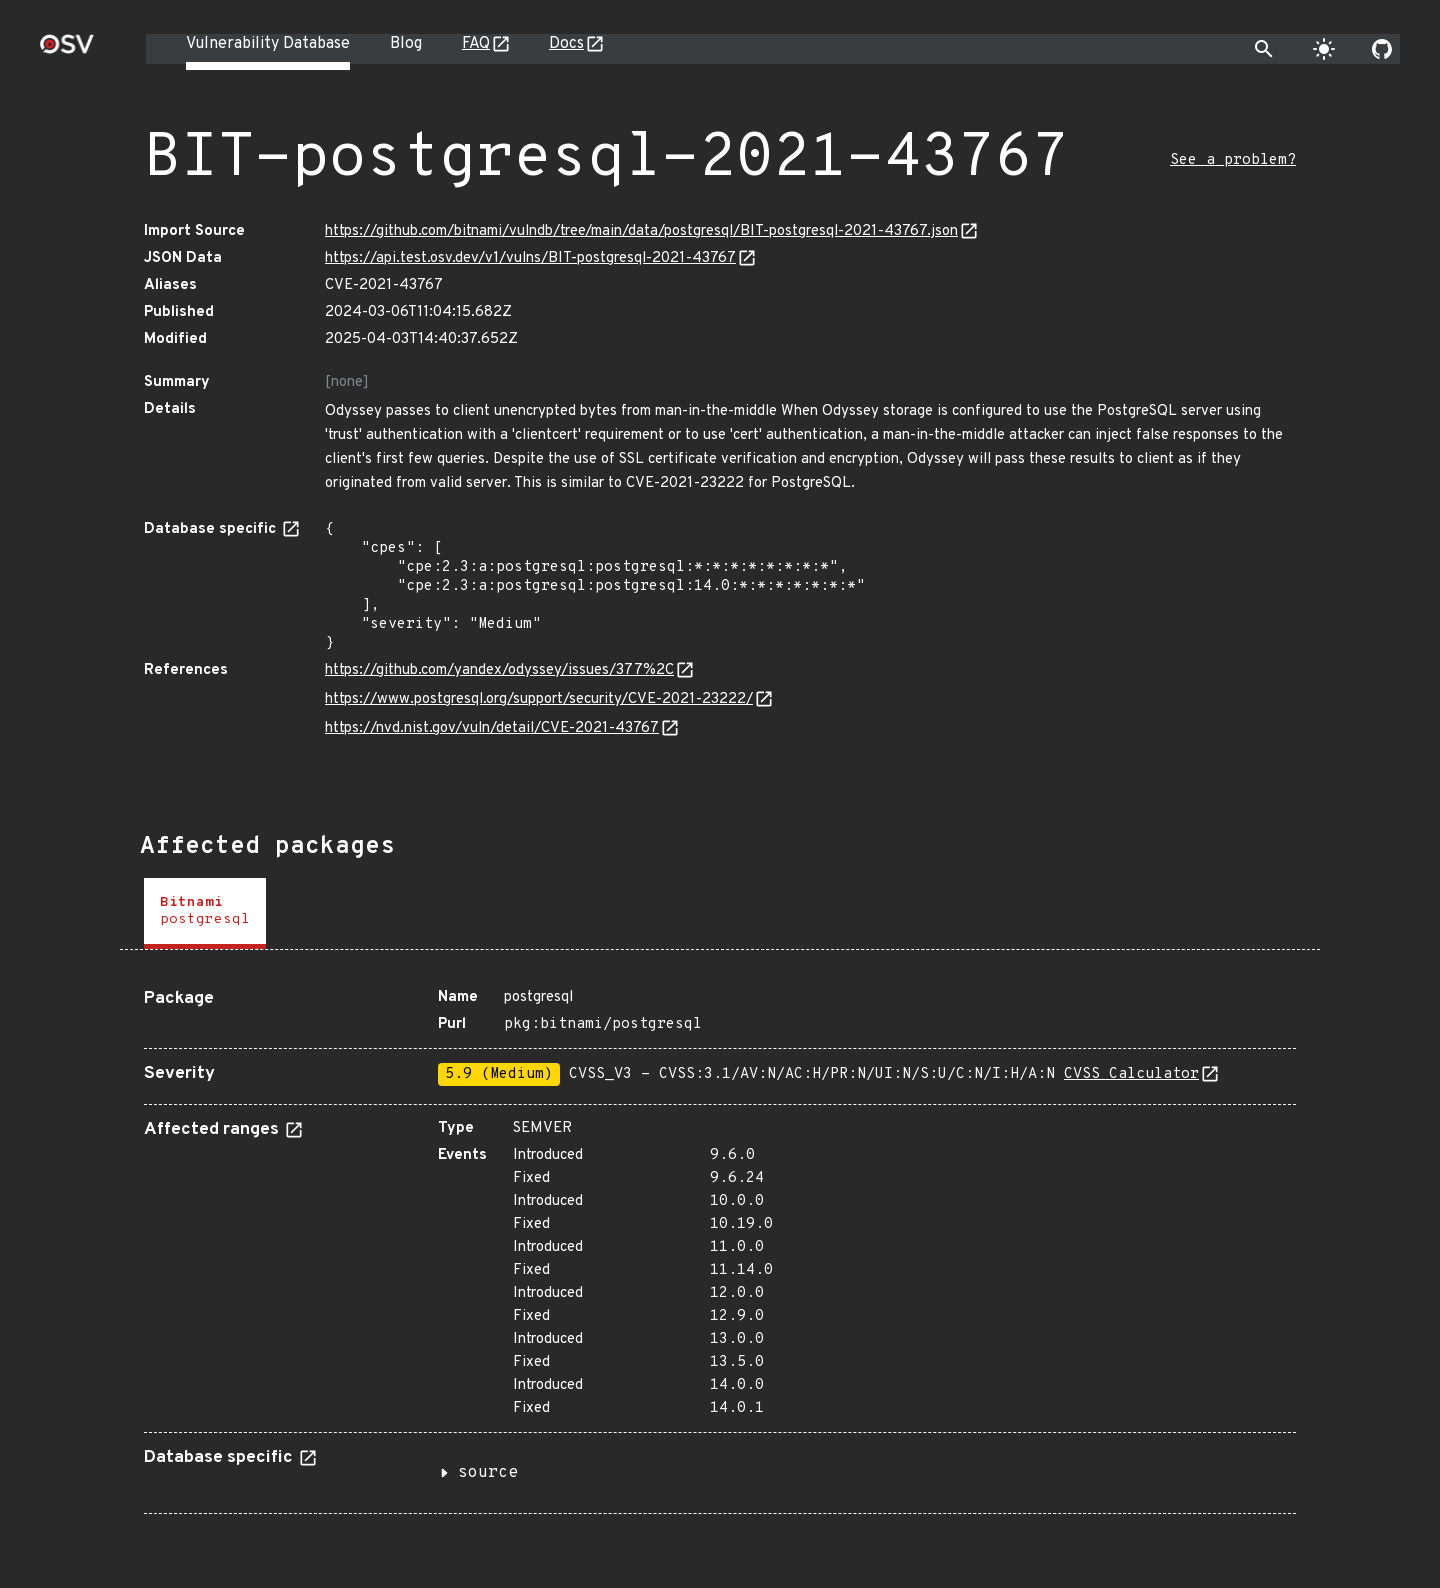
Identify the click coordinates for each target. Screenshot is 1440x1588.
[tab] (205, 913)
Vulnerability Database (268, 44)
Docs (566, 44)
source (488, 1473)
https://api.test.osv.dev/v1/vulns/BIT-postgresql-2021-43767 (530, 258)
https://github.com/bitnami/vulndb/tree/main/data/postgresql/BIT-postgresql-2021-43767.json (641, 231)
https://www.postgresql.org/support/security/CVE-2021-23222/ (539, 699)
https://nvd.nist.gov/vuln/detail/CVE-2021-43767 (492, 728)
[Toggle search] (1264, 49)
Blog (406, 44)
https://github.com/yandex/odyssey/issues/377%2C (499, 670)
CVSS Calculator (1131, 1074)
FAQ (476, 44)
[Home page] (67, 50)
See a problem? (1233, 160)
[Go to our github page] (1382, 49)
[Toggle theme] (1324, 49)
